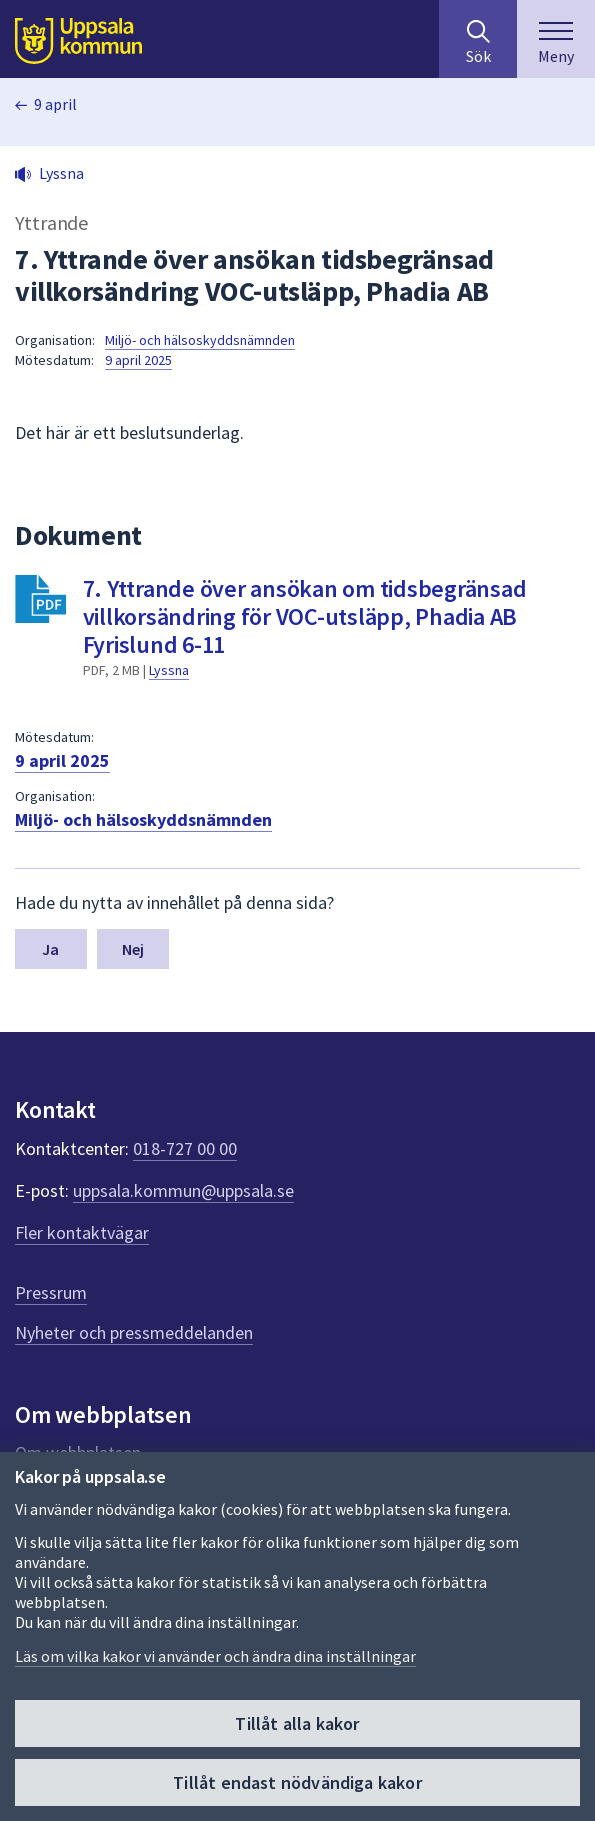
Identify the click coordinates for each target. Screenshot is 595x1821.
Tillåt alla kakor (297, 1723)
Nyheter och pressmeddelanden (134, 1332)
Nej (133, 949)
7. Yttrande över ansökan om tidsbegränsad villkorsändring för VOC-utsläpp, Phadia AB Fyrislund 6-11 (305, 616)
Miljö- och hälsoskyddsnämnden (200, 340)
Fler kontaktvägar (82, 1232)
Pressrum (51, 1292)
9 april (55, 104)
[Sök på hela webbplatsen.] (478, 39)
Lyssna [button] (61, 173)
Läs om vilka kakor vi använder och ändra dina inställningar (215, 1656)
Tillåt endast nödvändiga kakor (297, 1782)
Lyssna (169, 670)
